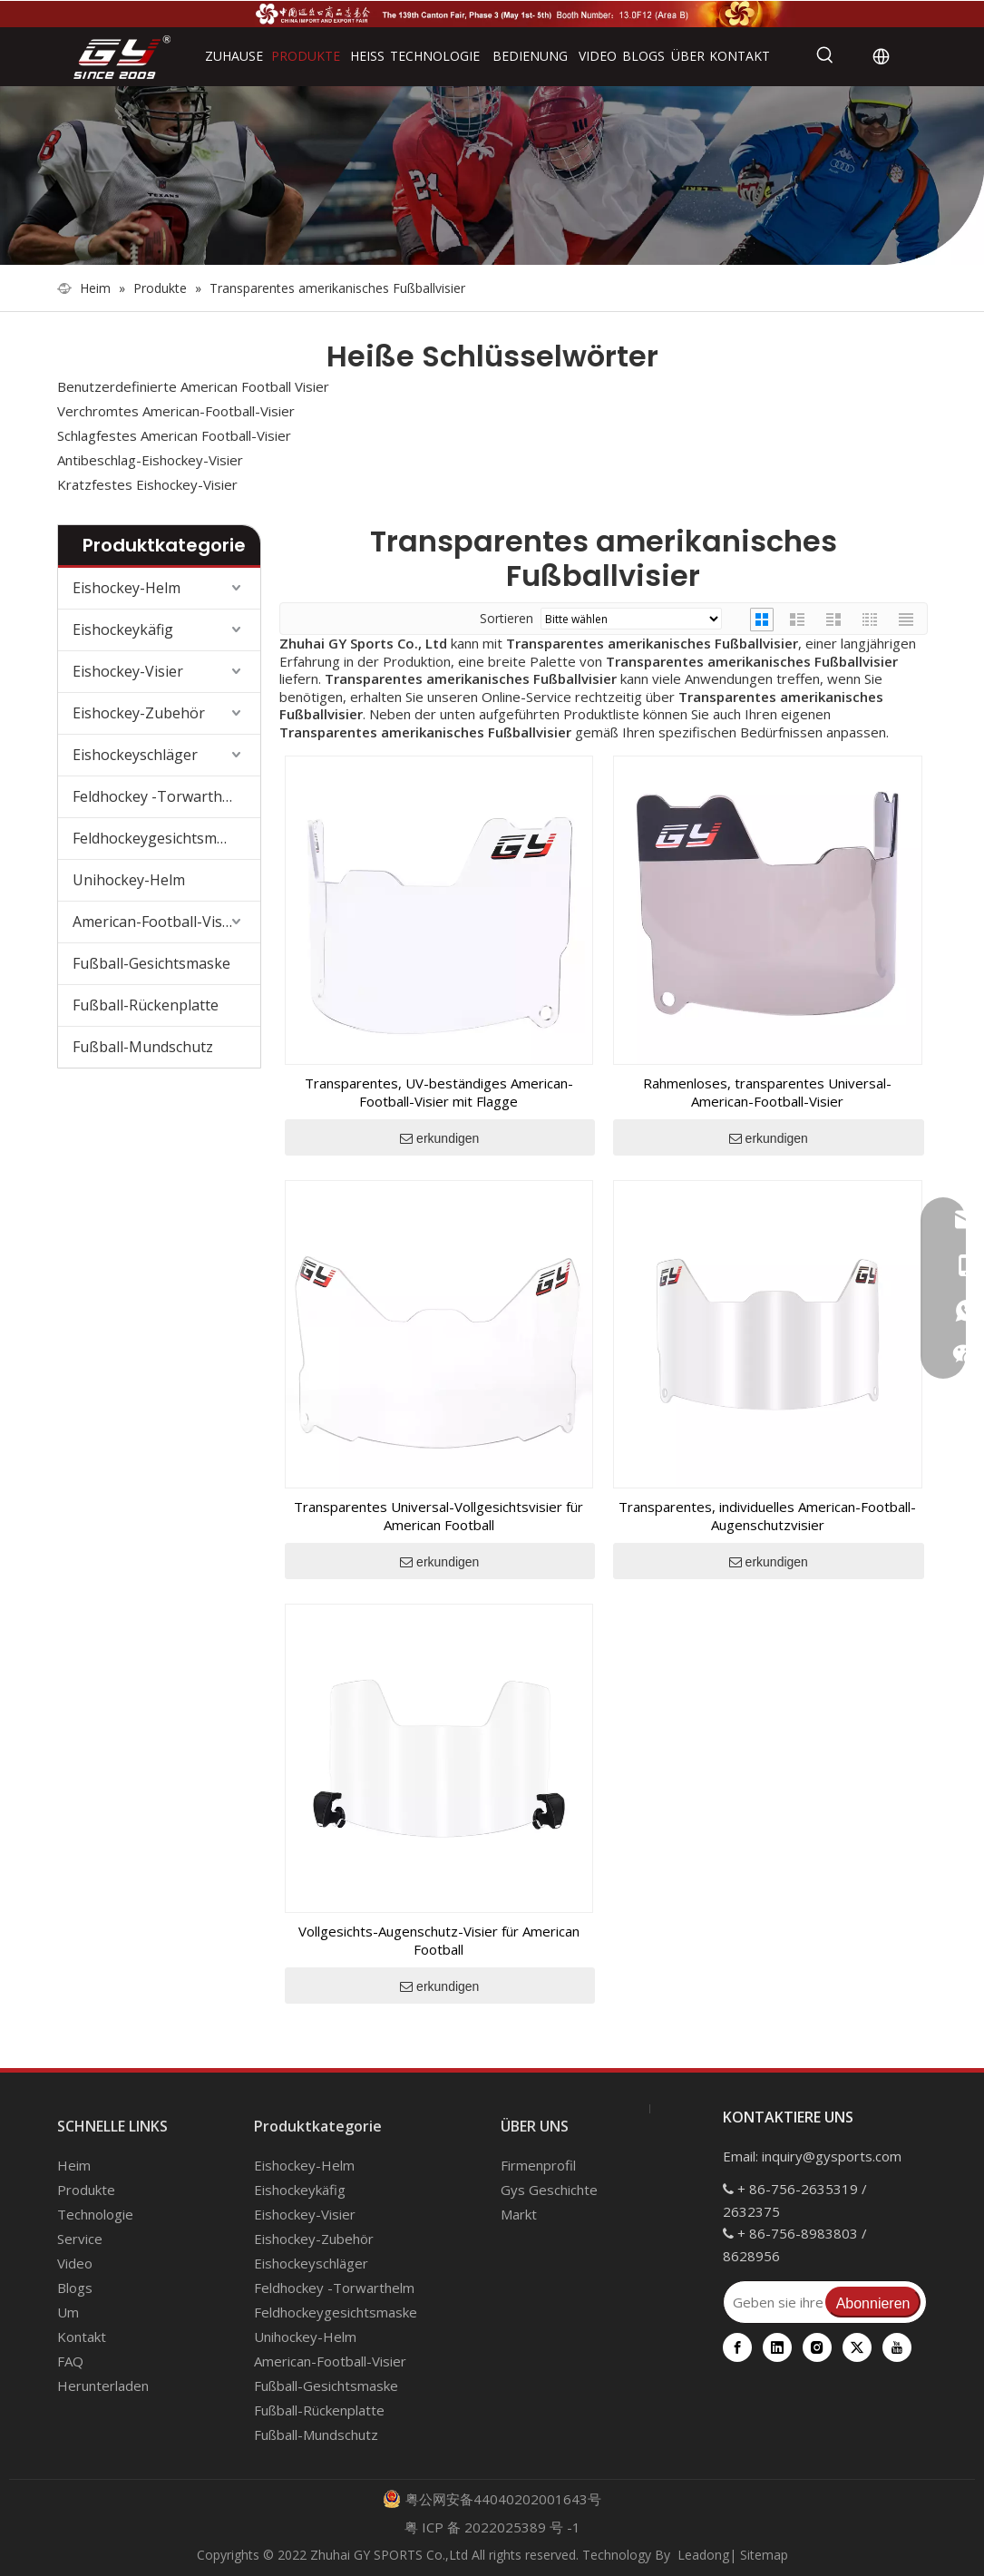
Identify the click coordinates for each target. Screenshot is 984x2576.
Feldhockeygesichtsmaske (160, 838)
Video (75, 2263)
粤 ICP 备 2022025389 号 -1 (492, 2527)
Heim (74, 2165)
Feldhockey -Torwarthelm (160, 796)
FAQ (70, 2361)
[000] (492, 176)
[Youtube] (896, 2347)
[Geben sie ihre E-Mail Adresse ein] (773, 2302)
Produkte (86, 2190)
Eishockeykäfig (123, 629)
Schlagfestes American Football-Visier (174, 435)
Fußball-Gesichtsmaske (151, 963)
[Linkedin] (777, 2347)
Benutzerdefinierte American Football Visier (193, 386)
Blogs (75, 2287)
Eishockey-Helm (126, 588)
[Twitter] (857, 2347)
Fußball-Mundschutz (143, 1047)
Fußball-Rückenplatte (146, 1005)
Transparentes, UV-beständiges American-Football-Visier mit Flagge (439, 1092)
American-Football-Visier (156, 922)
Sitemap (764, 2554)
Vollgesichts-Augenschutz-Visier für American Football (439, 1940)
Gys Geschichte (549, 2190)
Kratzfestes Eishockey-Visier (147, 484)
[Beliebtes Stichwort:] (825, 56)
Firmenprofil (538, 2165)
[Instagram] (817, 2347)
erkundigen (439, 1138)
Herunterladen (103, 2385)
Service (79, 2239)
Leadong (703, 2554)
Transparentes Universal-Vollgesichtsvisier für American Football (438, 1516)
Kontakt (81, 2336)
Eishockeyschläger (135, 755)
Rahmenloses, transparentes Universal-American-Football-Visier (767, 1092)
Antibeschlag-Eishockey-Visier (150, 460)
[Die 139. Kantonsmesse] (492, 13)
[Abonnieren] (873, 2302)
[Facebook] (737, 2347)
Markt (519, 2214)
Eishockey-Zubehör (139, 713)
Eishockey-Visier (128, 671)
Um (68, 2312)
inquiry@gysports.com (831, 2156)
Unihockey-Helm (129, 880)
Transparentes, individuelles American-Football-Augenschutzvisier (767, 1516)
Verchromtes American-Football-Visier (176, 411)
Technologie (95, 2214)
